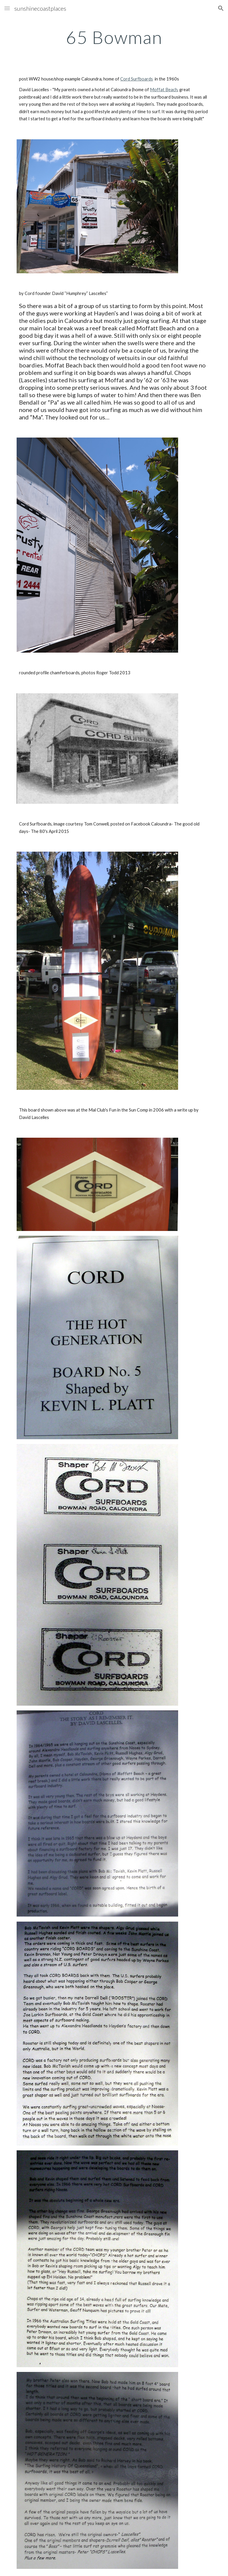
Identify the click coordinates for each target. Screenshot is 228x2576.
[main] (114, 37)
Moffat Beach (164, 89)
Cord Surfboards (136, 78)
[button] (7, 8)
